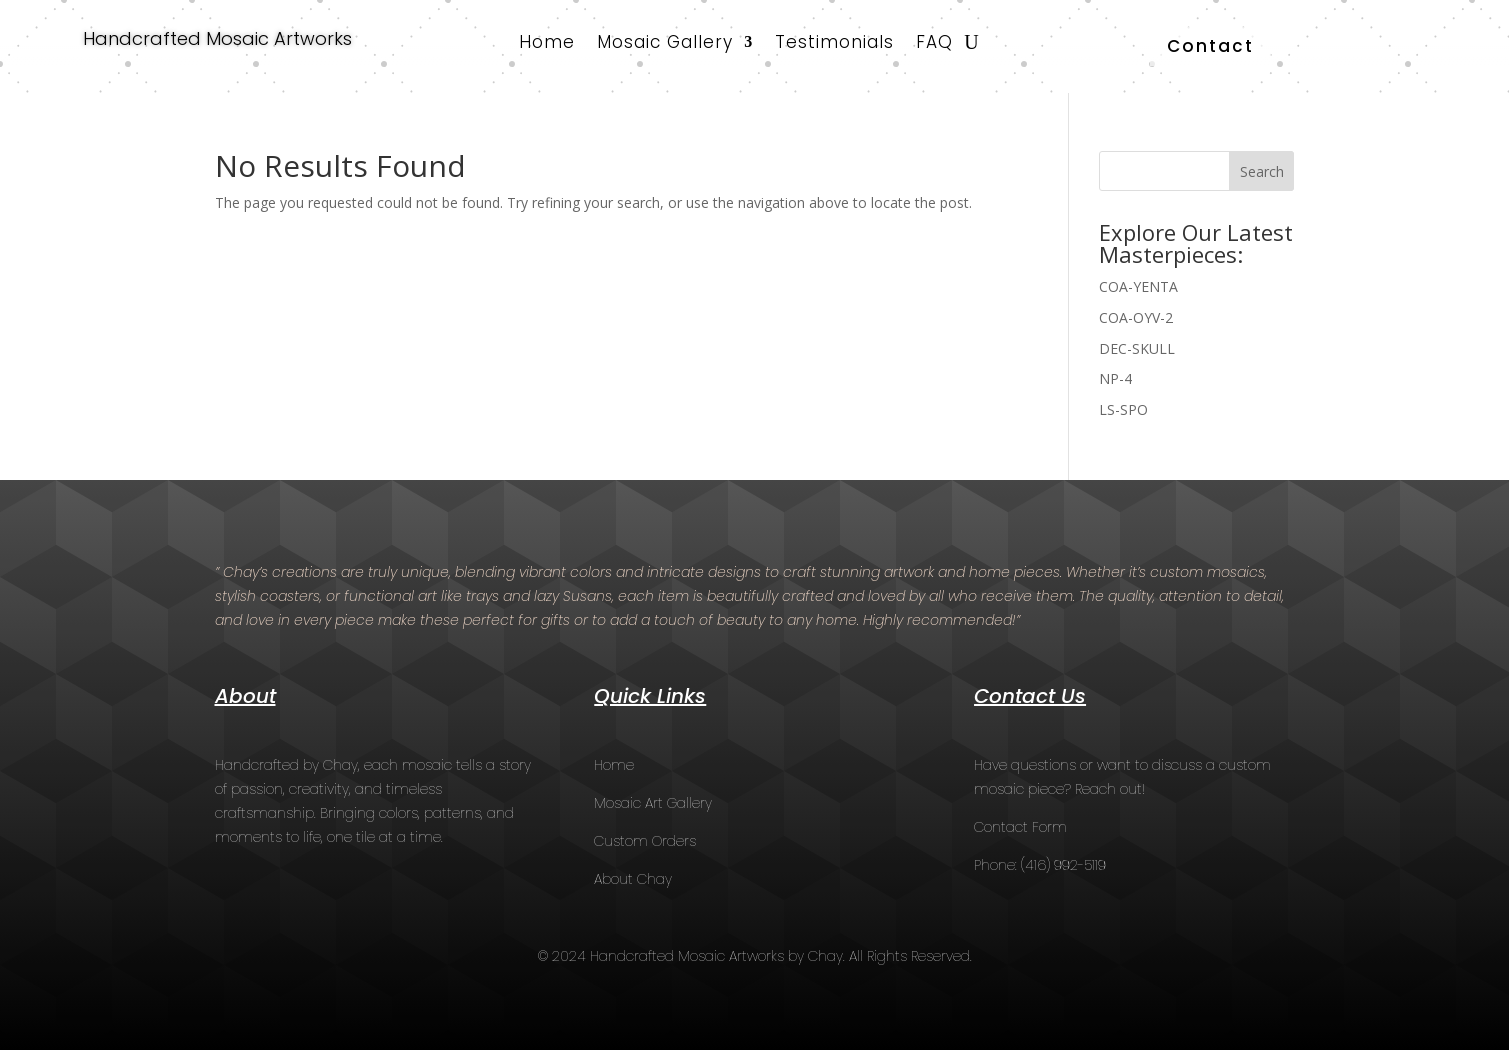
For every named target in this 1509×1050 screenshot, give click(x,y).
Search (1262, 171)
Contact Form (1020, 827)
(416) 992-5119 (1063, 865)
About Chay (633, 879)
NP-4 (1115, 378)
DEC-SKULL (1137, 348)
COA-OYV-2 (1136, 317)
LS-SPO (1123, 409)
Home (547, 44)
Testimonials (834, 44)
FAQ (934, 44)
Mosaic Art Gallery (653, 803)
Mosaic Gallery (665, 44)
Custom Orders (645, 841)
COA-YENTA (1138, 286)
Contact (1210, 46)
